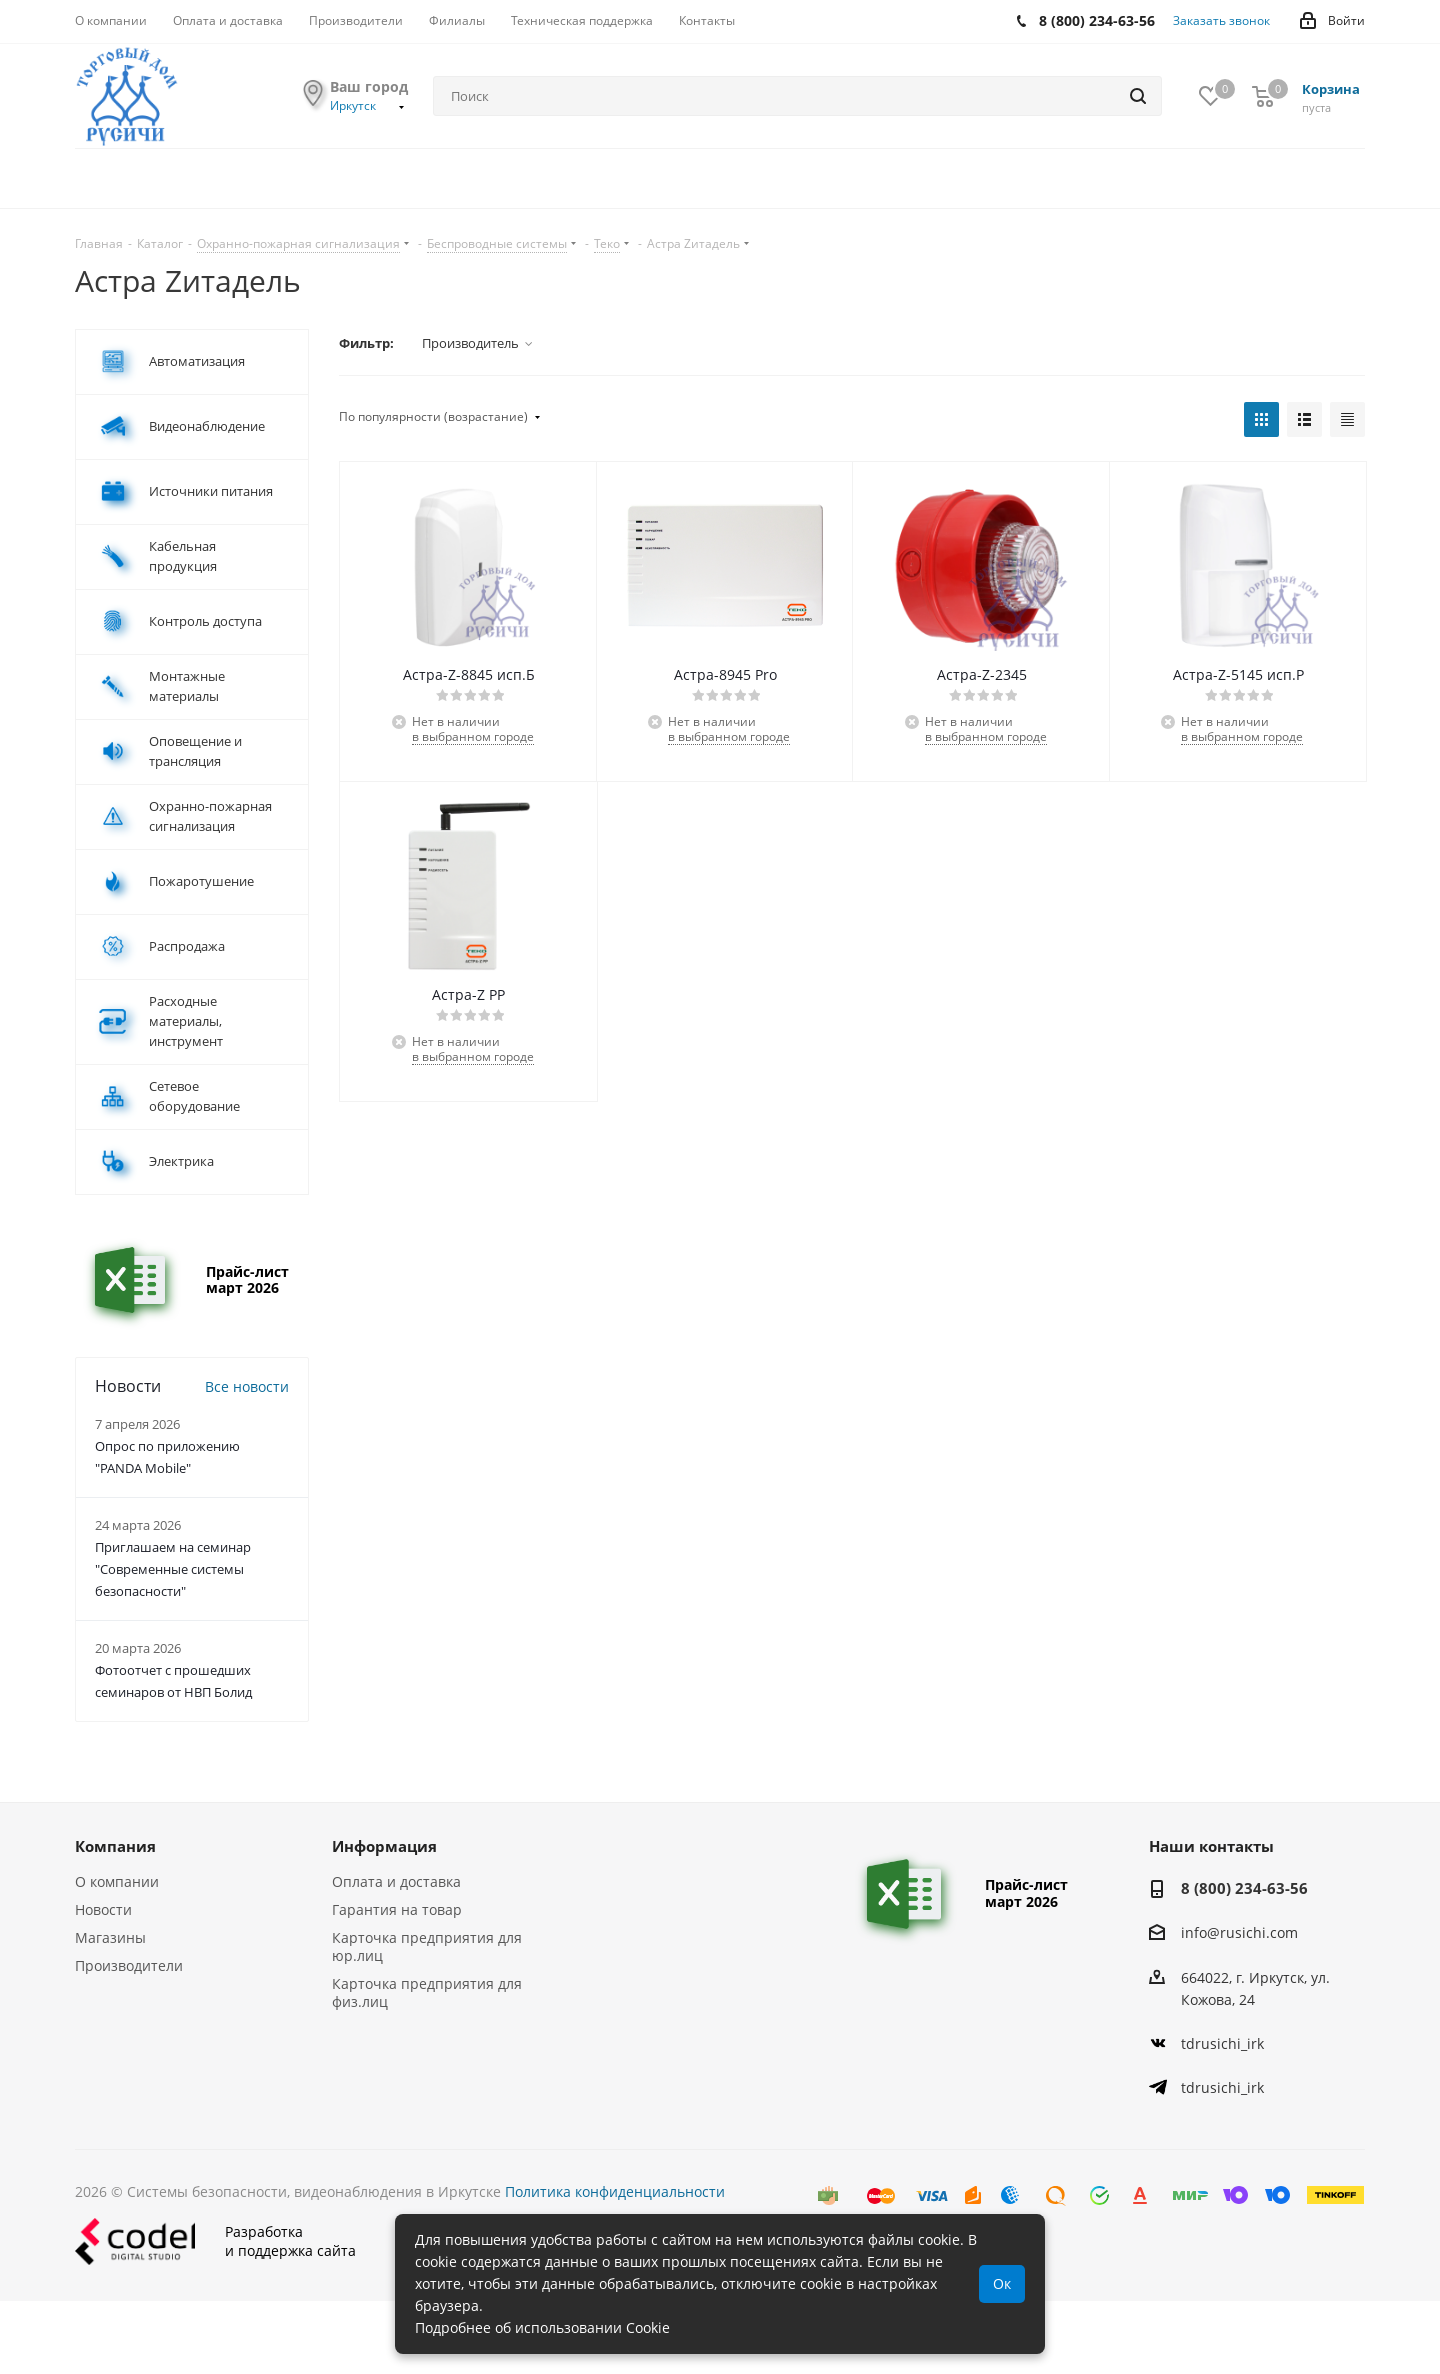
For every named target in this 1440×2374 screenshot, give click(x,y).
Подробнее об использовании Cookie (542, 2327)
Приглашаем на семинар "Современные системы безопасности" (173, 1569)
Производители (129, 1965)
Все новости (247, 1386)
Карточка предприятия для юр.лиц (427, 1946)
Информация (384, 1846)
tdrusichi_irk (1222, 2043)
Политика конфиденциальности (615, 2191)
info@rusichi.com (1239, 1933)
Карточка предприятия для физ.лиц (427, 1992)
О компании (117, 1881)
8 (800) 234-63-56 (1244, 1888)
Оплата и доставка (396, 1881)
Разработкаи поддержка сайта (215, 2241)
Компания (115, 1846)
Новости (103, 1909)
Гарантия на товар (397, 1909)
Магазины (110, 1937)
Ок (1002, 2283)
